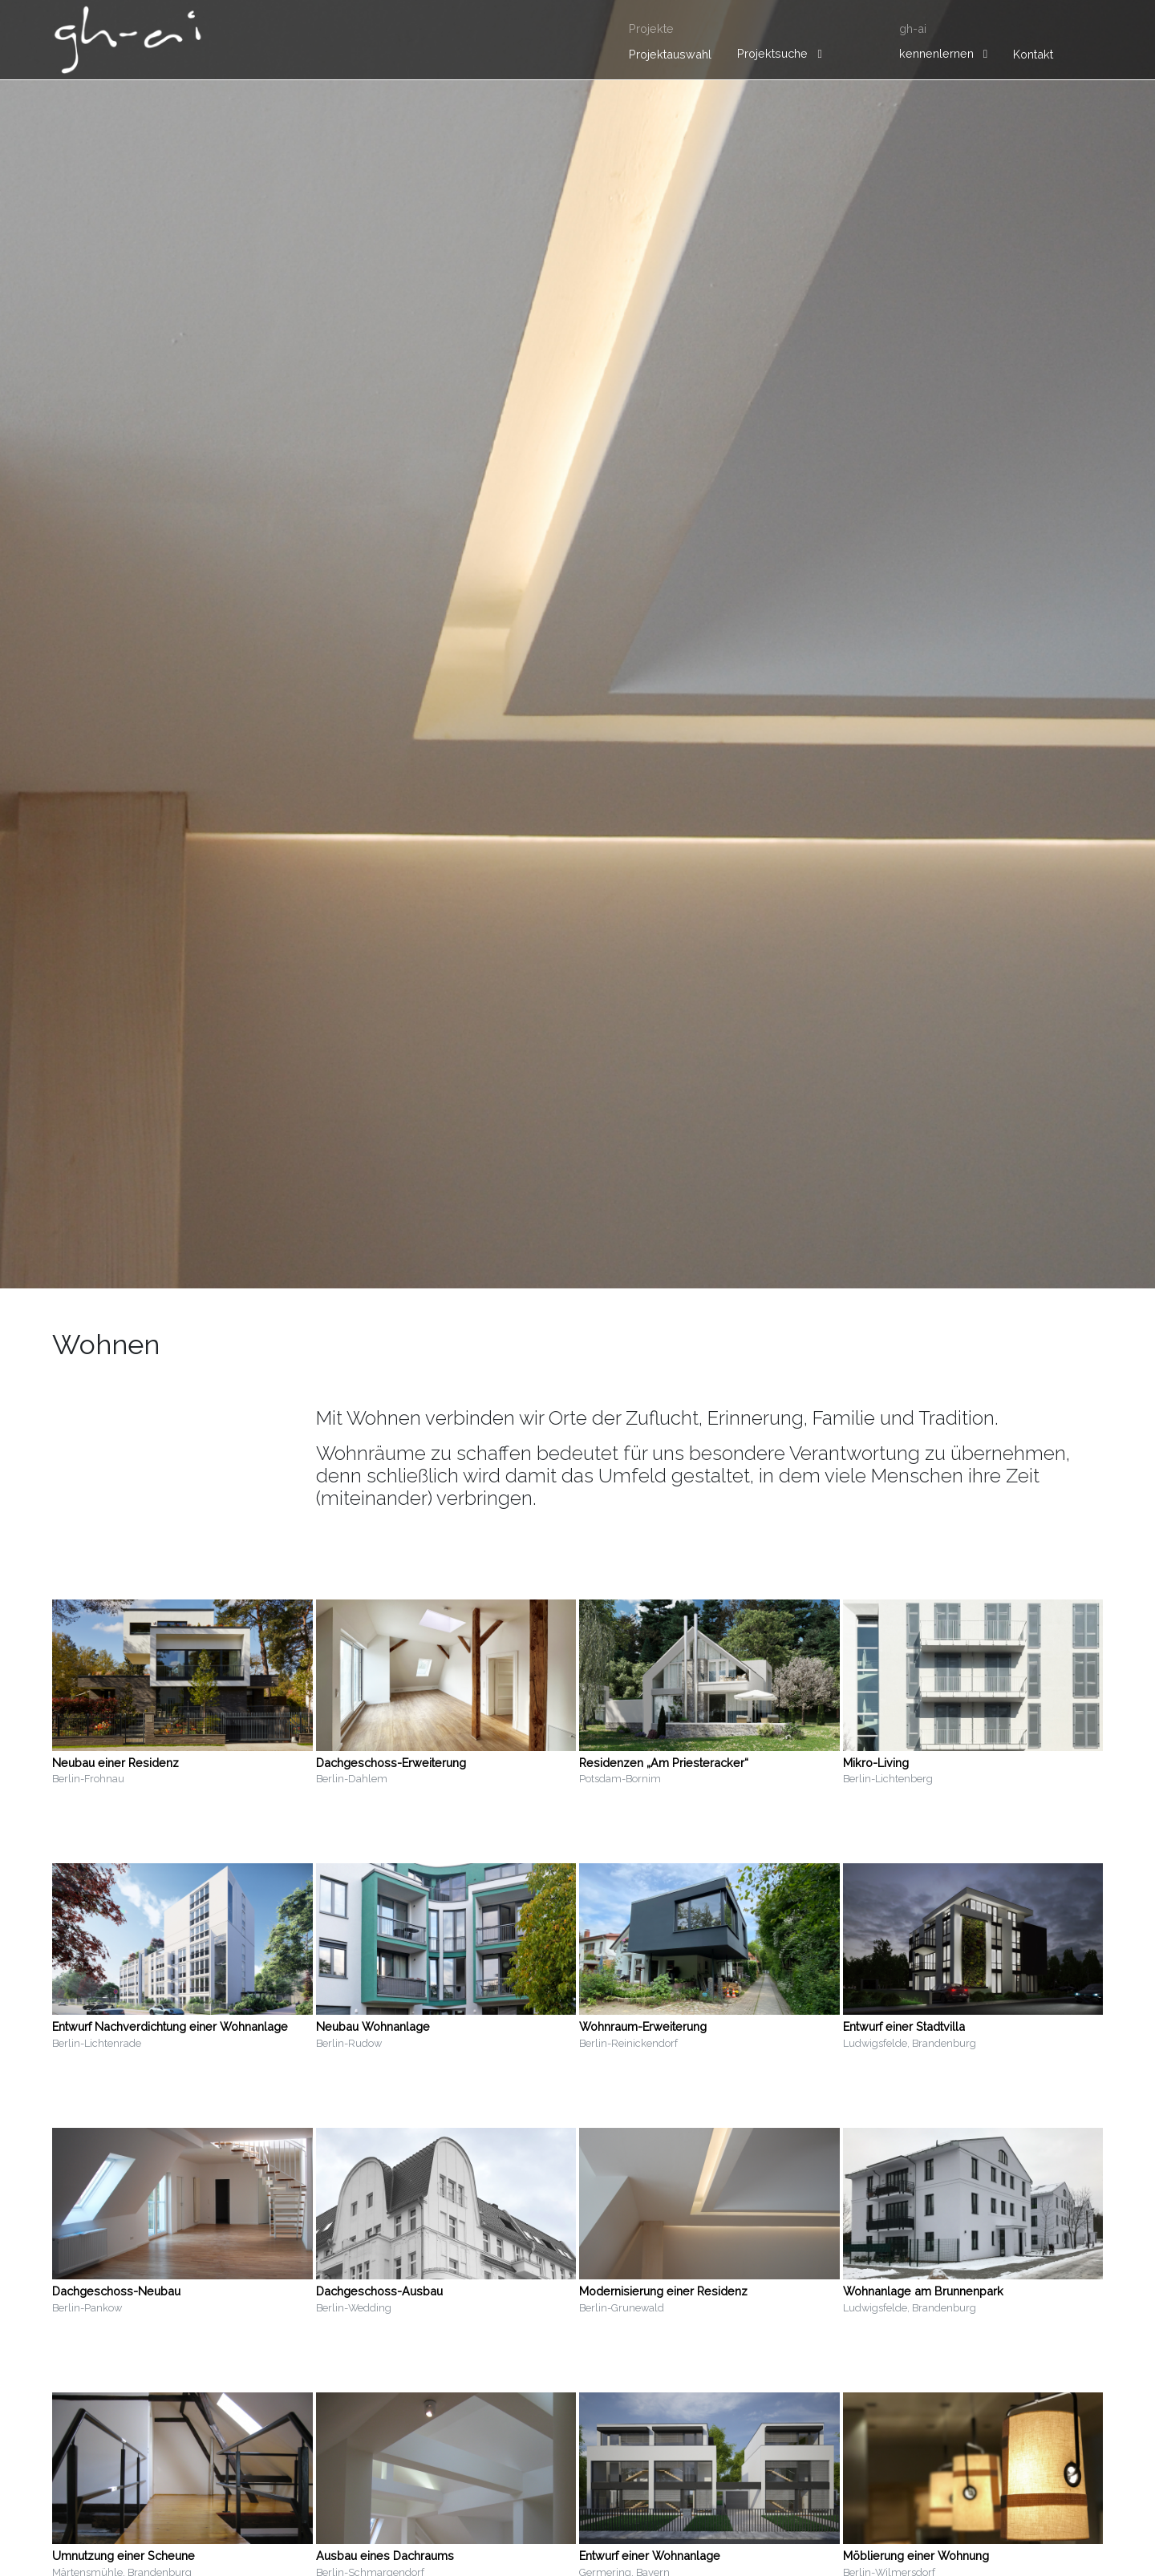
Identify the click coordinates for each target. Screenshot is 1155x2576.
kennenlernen (936, 53)
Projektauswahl (670, 54)
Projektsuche (772, 53)
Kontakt (1033, 54)
